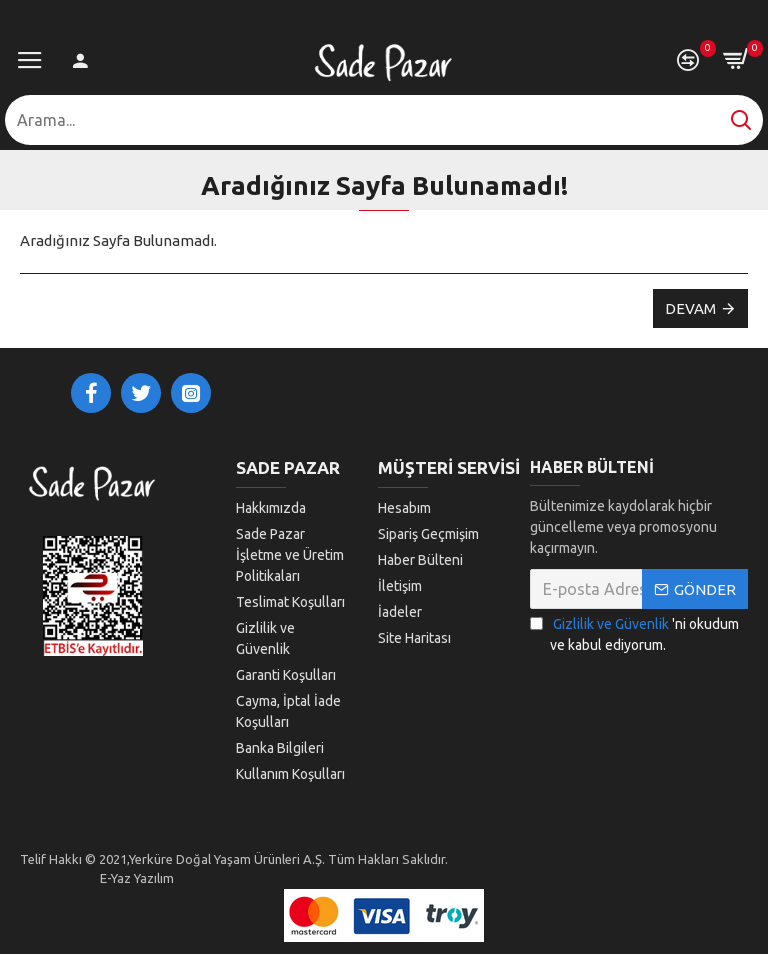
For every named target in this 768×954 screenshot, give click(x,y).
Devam (690, 308)
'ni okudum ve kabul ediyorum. (634, 633)
